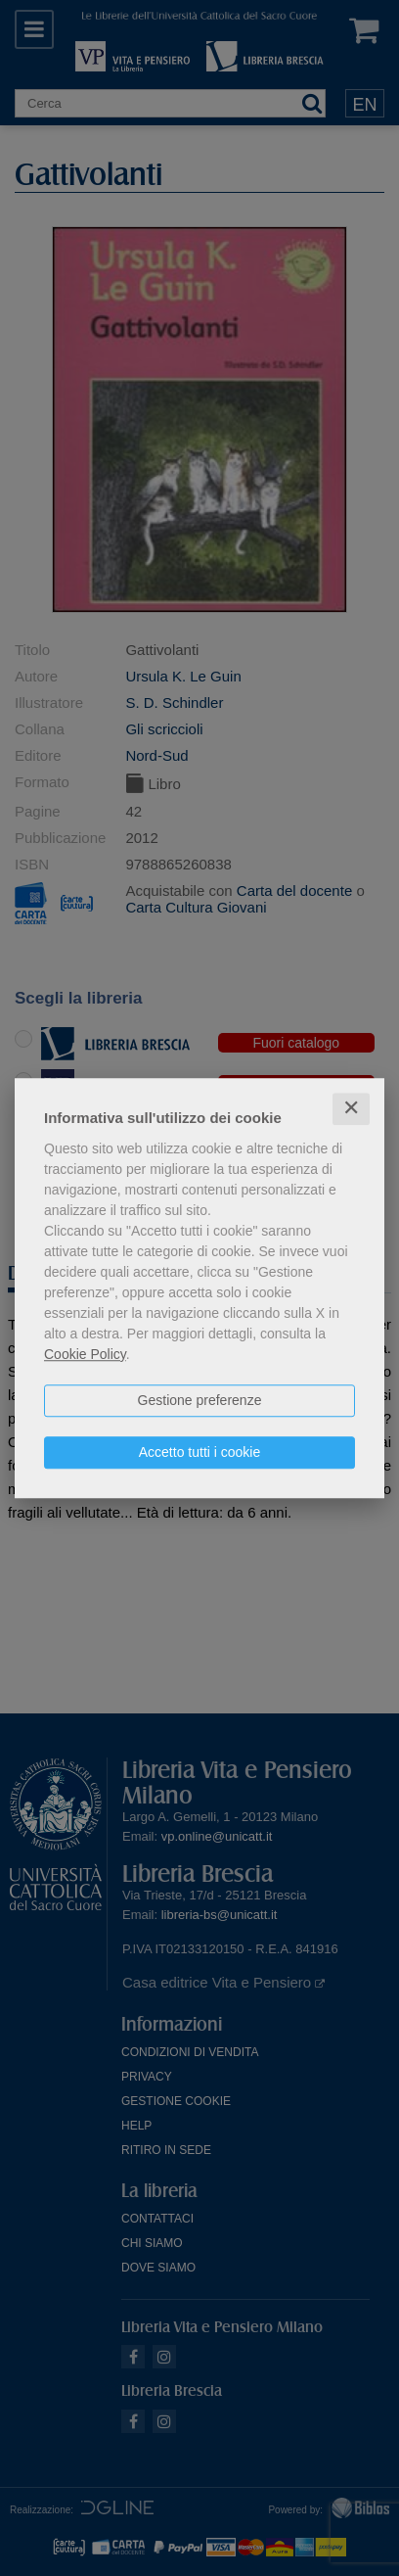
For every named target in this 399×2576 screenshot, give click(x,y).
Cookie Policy (85, 1354)
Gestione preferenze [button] (200, 1400)
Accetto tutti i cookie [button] (200, 1452)
